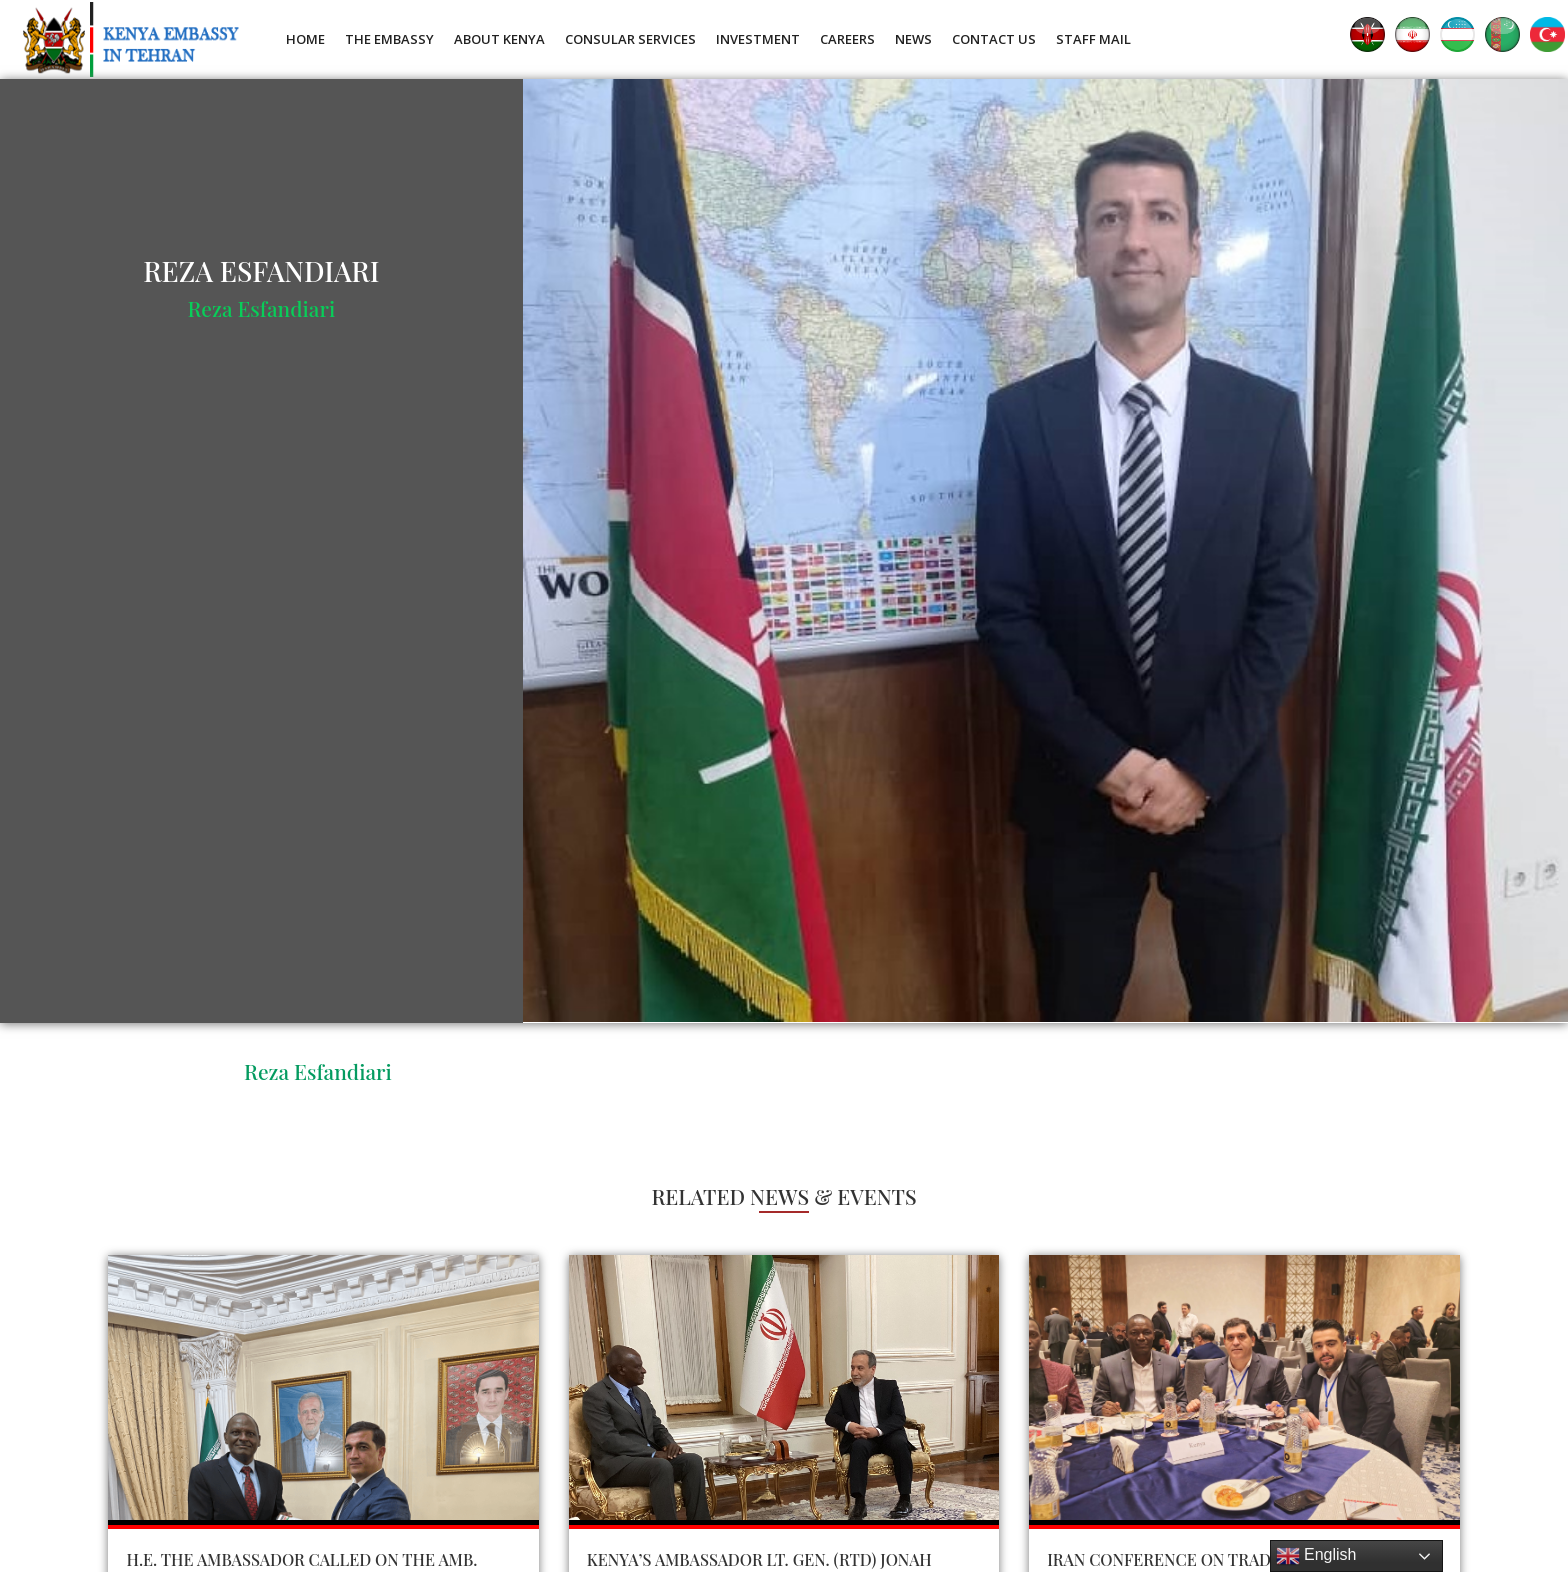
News (913, 39)
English (1316, 1556)
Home (305, 39)
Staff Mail (1093, 39)
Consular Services (630, 39)
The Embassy (389, 39)
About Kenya (499, 39)
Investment (758, 39)
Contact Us (994, 39)
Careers (847, 39)
